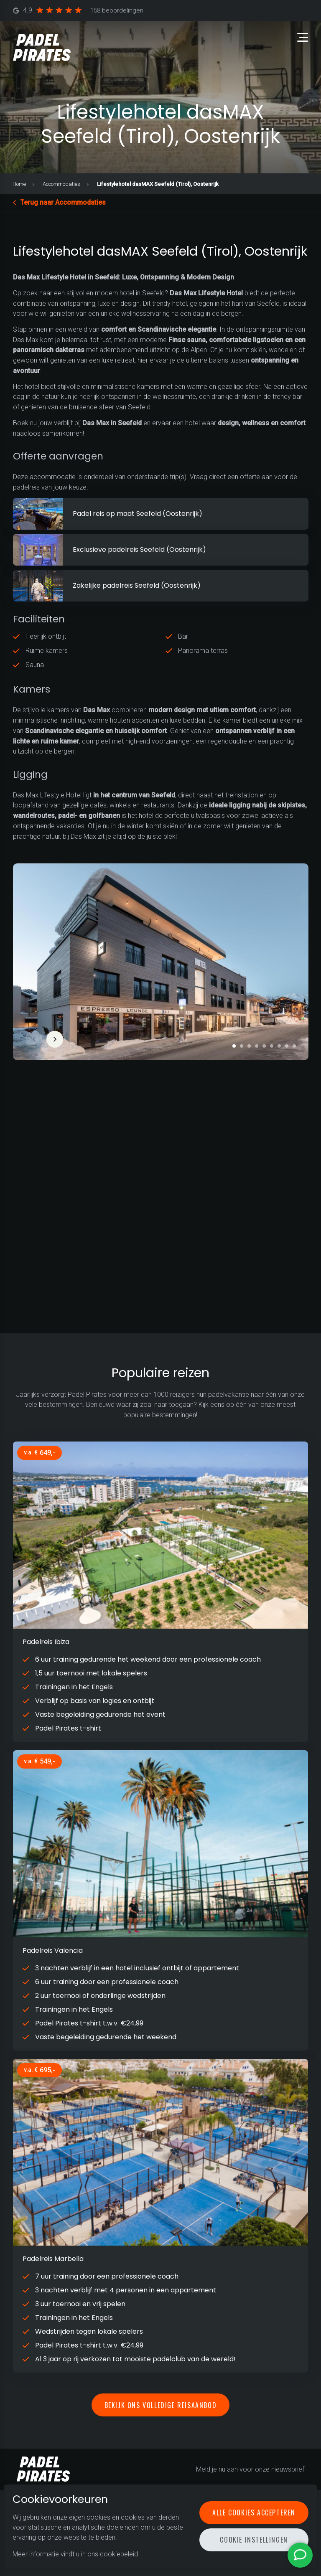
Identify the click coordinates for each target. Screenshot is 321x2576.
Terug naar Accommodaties (63, 202)
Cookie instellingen (254, 2540)
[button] (233, 1046)
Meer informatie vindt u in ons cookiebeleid (75, 2554)
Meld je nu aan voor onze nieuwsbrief (250, 2469)
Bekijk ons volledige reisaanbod (160, 2405)
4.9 (78, 10)
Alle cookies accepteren (254, 2512)
